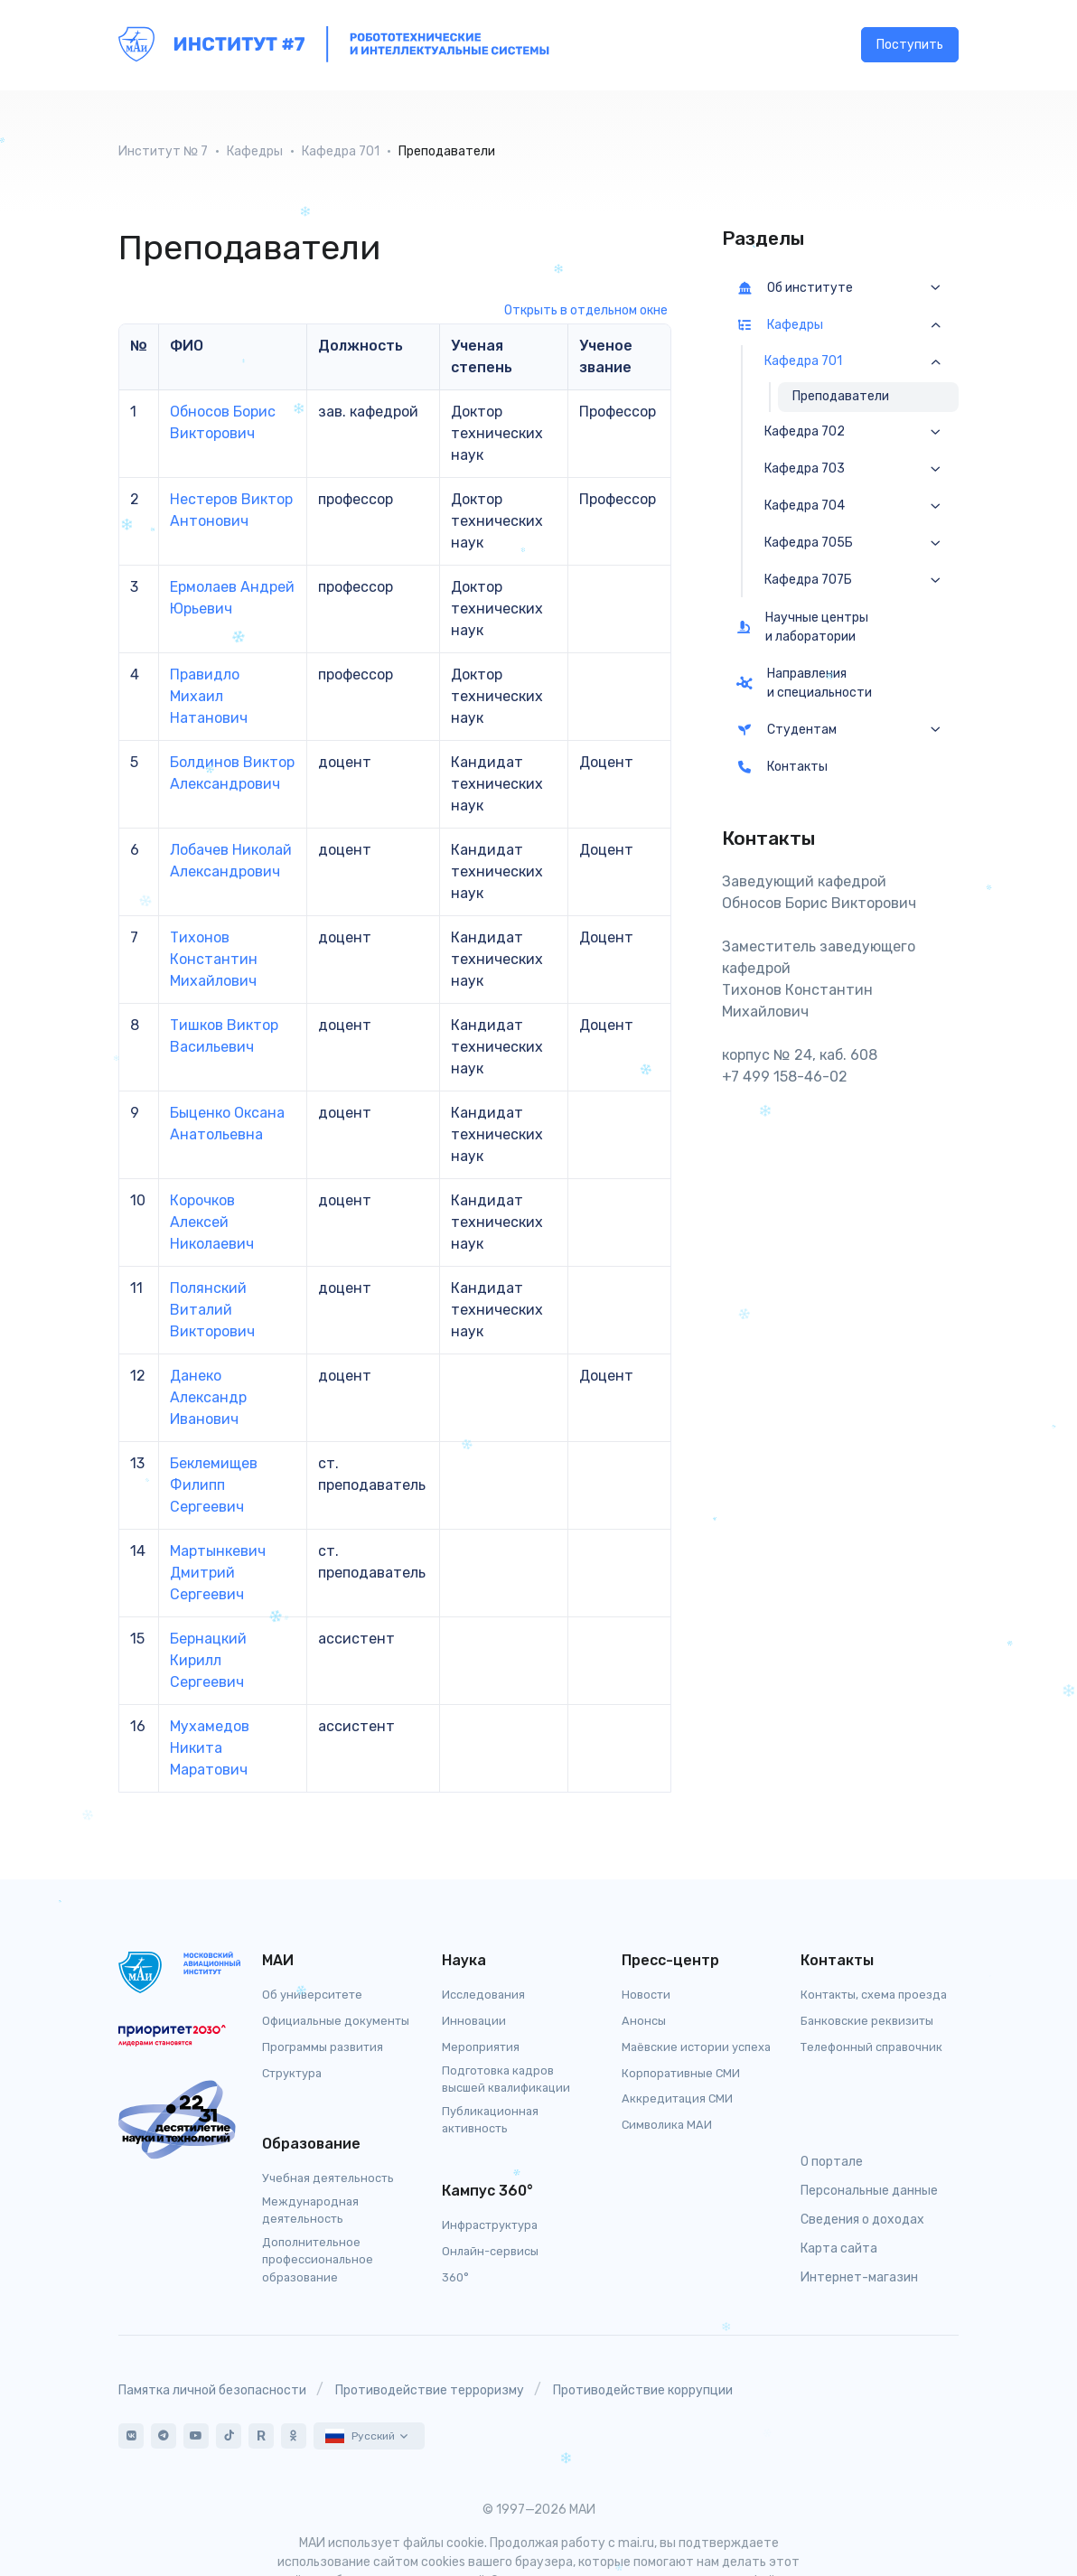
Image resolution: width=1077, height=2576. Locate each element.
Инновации (474, 2021)
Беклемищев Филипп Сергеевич (214, 1485)
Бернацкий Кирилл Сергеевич (208, 1660)
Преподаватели (840, 396)
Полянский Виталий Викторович (212, 1309)
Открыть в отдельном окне (586, 310)
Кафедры (255, 151)
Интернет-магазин (859, 2277)
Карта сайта (839, 2248)
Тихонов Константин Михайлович (214, 959)
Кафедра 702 (804, 432)
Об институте (794, 287)
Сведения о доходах (862, 2219)
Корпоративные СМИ (681, 2073)
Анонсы (644, 2021)
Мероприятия (481, 2047)
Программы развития (322, 2047)
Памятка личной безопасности (212, 2390)
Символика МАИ (667, 2124)
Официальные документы (335, 2021)
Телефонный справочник (871, 2047)
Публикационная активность (490, 2119)
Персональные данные (869, 2190)
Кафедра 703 (804, 469)
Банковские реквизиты (867, 2021)
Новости (646, 1994)
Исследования (483, 1994)
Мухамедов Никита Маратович (209, 1748)
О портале (832, 2161)
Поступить (909, 45)
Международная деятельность (310, 2210)
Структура (292, 2073)
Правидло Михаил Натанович (209, 696)
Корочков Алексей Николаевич (212, 1222)
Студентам (786, 729)
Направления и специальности (804, 683)
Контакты (782, 766)
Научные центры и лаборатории (802, 627)
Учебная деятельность (328, 2178)
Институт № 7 (163, 151)
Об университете (312, 1994)
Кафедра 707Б (808, 580)
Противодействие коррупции (643, 2390)
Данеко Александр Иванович (208, 1397)
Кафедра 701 (340, 151)
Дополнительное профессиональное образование (317, 2259)
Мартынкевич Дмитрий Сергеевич (218, 1572)
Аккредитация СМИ (677, 2098)
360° (455, 2277)
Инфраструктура (490, 2225)
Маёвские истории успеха (696, 2047)
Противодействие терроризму (429, 2390)
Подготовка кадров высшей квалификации (506, 2079)
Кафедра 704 (804, 506)
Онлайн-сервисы (490, 2251)
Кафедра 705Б (808, 543)
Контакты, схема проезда (874, 1994)
